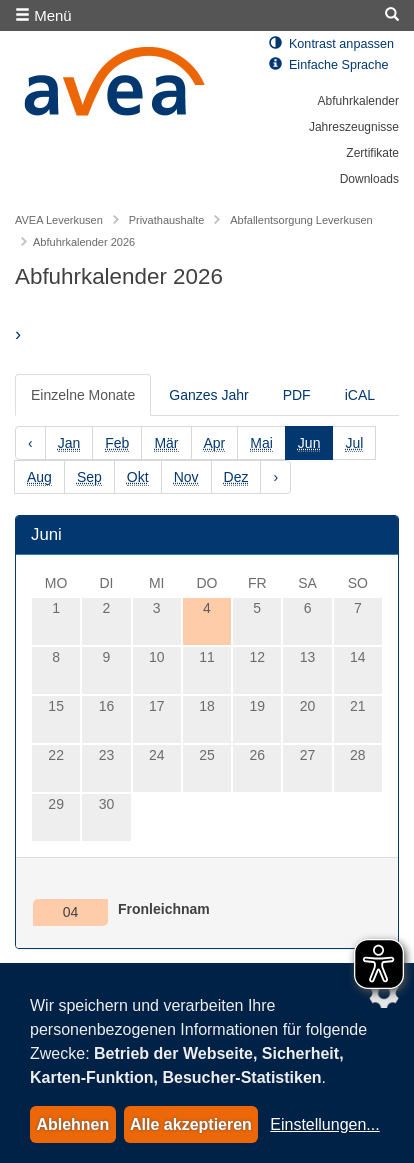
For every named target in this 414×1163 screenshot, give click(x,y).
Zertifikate (372, 153)
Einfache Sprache (328, 65)
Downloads (369, 179)
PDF (297, 395)
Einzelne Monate (83, 395)
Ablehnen (72, 1124)
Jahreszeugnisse (354, 127)
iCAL (360, 395)
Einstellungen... (324, 1124)
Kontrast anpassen (331, 44)
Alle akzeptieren (191, 1124)
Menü (43, 15)
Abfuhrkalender (358, 101)
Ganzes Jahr (208, 395)
